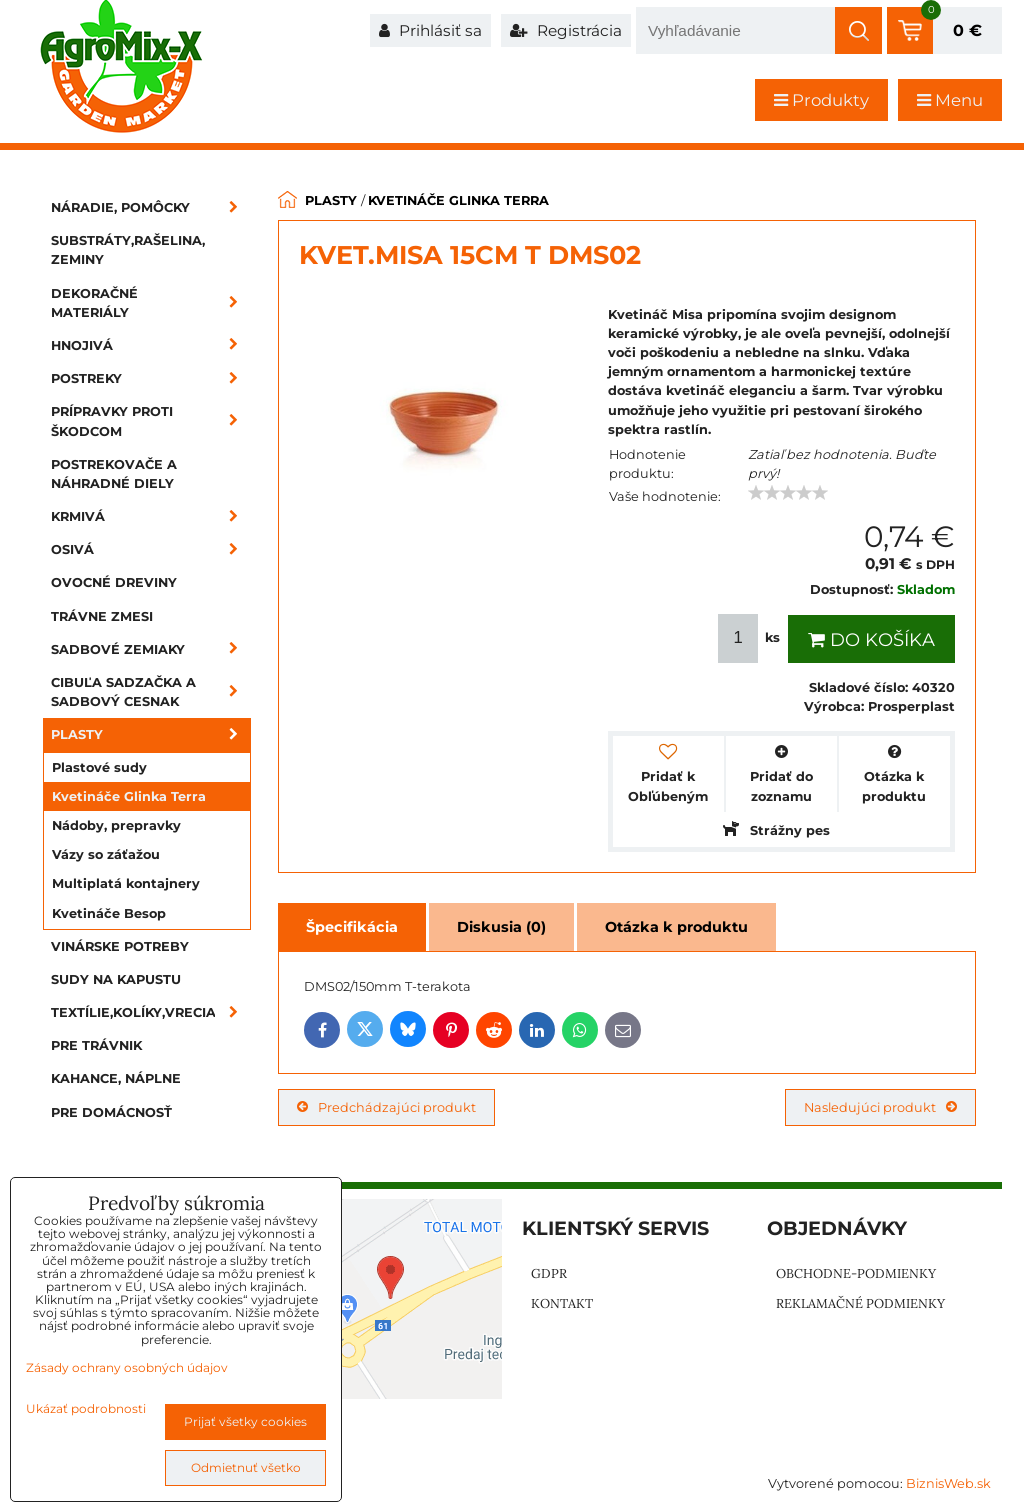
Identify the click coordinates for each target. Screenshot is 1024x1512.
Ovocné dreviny (114, 582)
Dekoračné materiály (151, 303)
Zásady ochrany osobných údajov (127, 1367)
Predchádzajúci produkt (386, 1107)
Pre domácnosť (111, 1112)
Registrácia (566, 30)
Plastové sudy (99, 767)
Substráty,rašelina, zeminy (128, 250)
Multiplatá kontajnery (126, 883)
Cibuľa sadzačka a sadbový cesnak (151, 692)
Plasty (151, 734)
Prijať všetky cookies (245, 1421)
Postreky (151, 378)
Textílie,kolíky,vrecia (151, 1012)
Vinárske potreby (120, 946)
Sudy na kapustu (116, 979)
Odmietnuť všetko (246, 1467)
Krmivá (151, 516)
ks (751, 638)
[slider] (788, 493)
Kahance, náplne (116, 1078)
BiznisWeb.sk (948, 1483)
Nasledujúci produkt (880, 1107)
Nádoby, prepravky (116, 825)
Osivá (151, 549)
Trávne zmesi (102, 616)
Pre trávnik (96, 1045)
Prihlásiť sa (430, 30)
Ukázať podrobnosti (86, 1408)
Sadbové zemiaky (151, 649)
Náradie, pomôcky (151, 207)
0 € (967, 30)
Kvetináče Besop (109, 913)
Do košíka (871, 640)
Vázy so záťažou (106, 854)
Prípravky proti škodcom (151, 421)
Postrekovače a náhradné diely (114, 474)
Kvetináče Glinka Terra (129, 796)
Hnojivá (151, 345)
